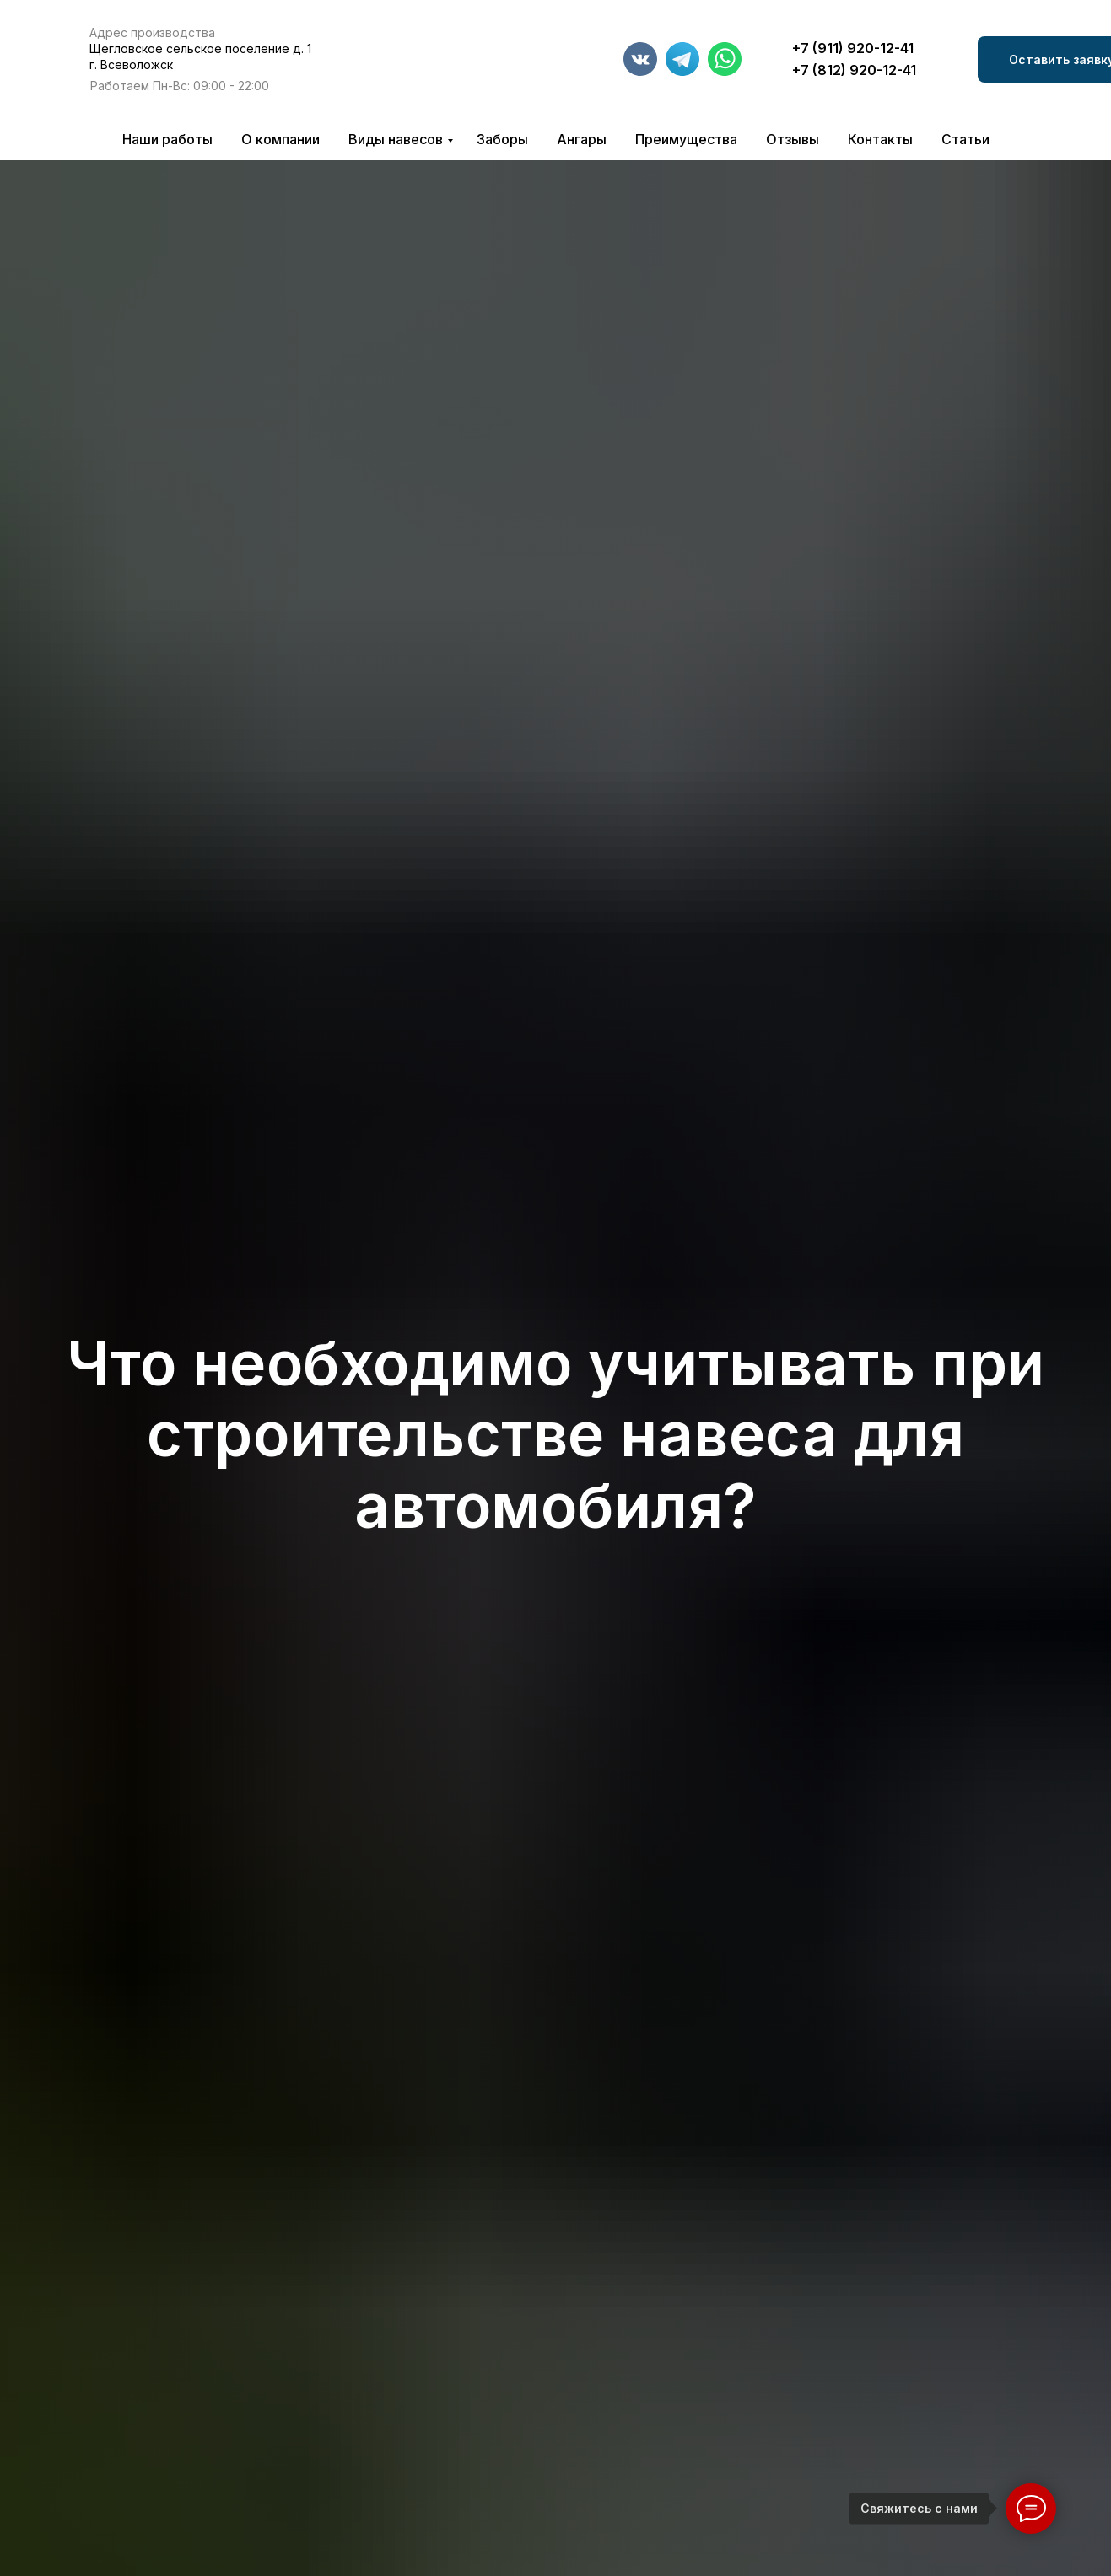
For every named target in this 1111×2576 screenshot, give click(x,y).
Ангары (582, 139)
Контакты (880, 139)
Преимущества (686, 139)
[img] (442, 63)
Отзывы (792, 139)
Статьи (965, 139)
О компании (280, 139)
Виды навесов (395, 139)
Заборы (502, 139)
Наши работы (167, 139)
